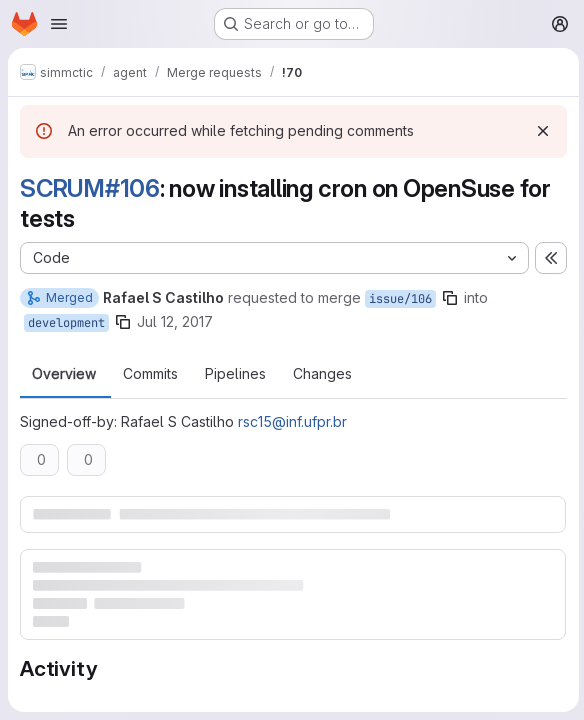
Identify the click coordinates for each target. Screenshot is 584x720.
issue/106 (400, 299)
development (66, 323)
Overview (64, 374)
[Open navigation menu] (59, 24)
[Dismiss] (540, 131)
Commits (150, 374)
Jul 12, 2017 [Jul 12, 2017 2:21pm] (175, 321)
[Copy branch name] (450, 298)
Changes (322, 374)
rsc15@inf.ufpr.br (292, 421)
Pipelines (235, 374)
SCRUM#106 (90, 188)
